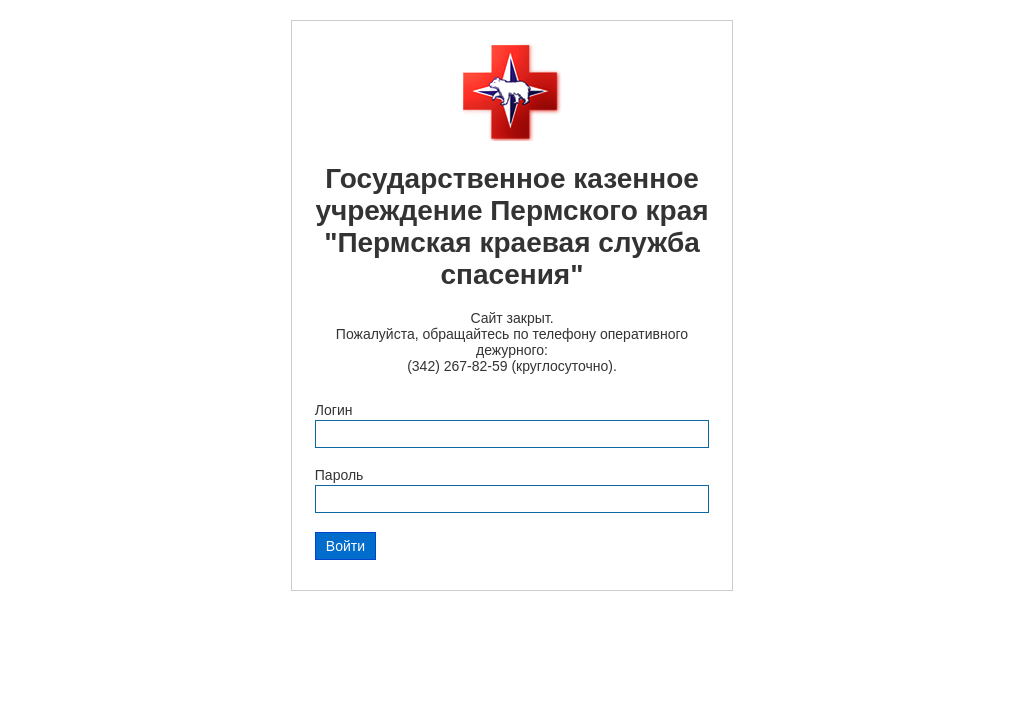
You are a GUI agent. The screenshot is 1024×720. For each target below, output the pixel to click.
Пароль (339, 475)
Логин (334, 410)
